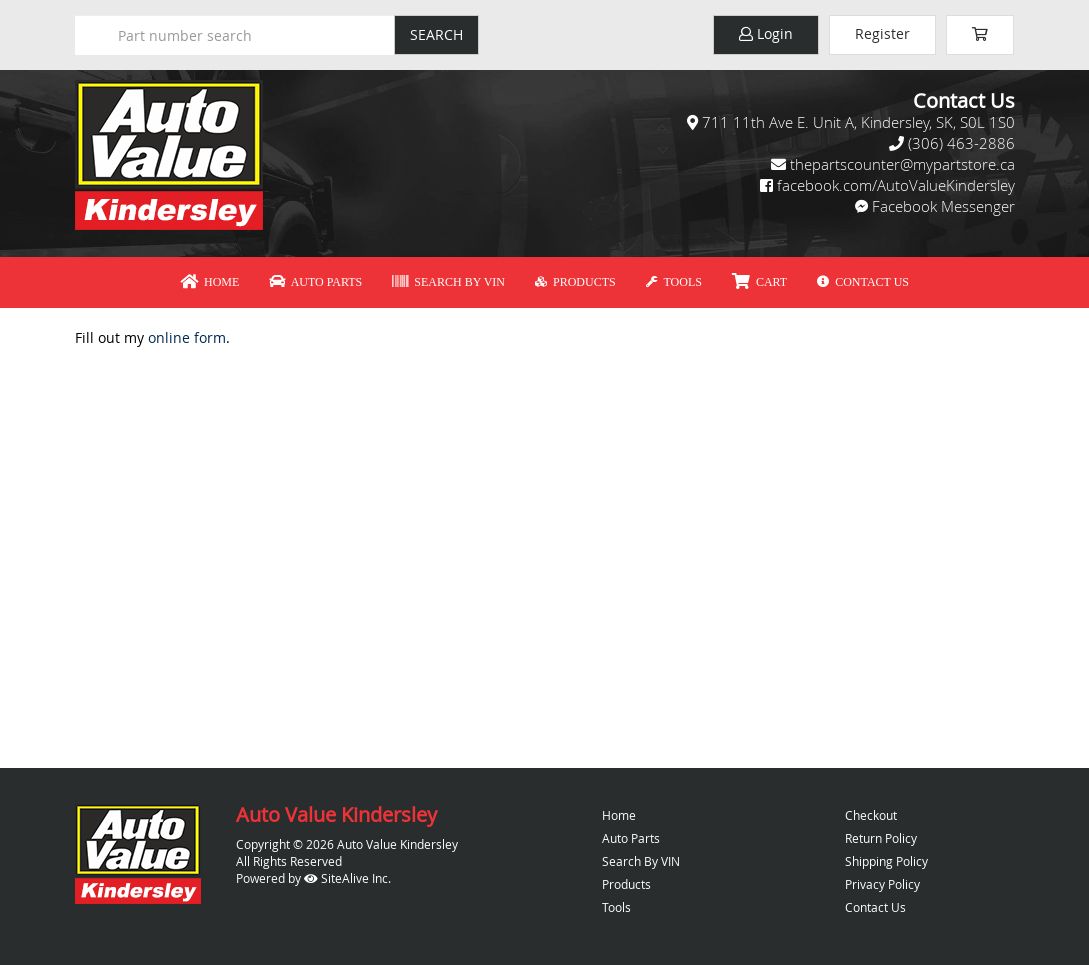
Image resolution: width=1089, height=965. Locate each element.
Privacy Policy (882, 884)
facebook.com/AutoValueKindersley (896, 185)
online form (187, 337)
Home (209, 282)
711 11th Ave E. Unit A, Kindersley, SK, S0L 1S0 (858, 122)
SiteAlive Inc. (347, 878)
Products (575, 282)
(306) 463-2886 (961, 143)
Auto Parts (315, 282)
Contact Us (863, 282)
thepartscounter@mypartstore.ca (902, 164)
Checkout (871, 815)
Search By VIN (448, 282)
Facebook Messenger (943, 206)
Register (882, 33)
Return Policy (881, 838)
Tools (674, 282)
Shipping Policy (886, 861)
